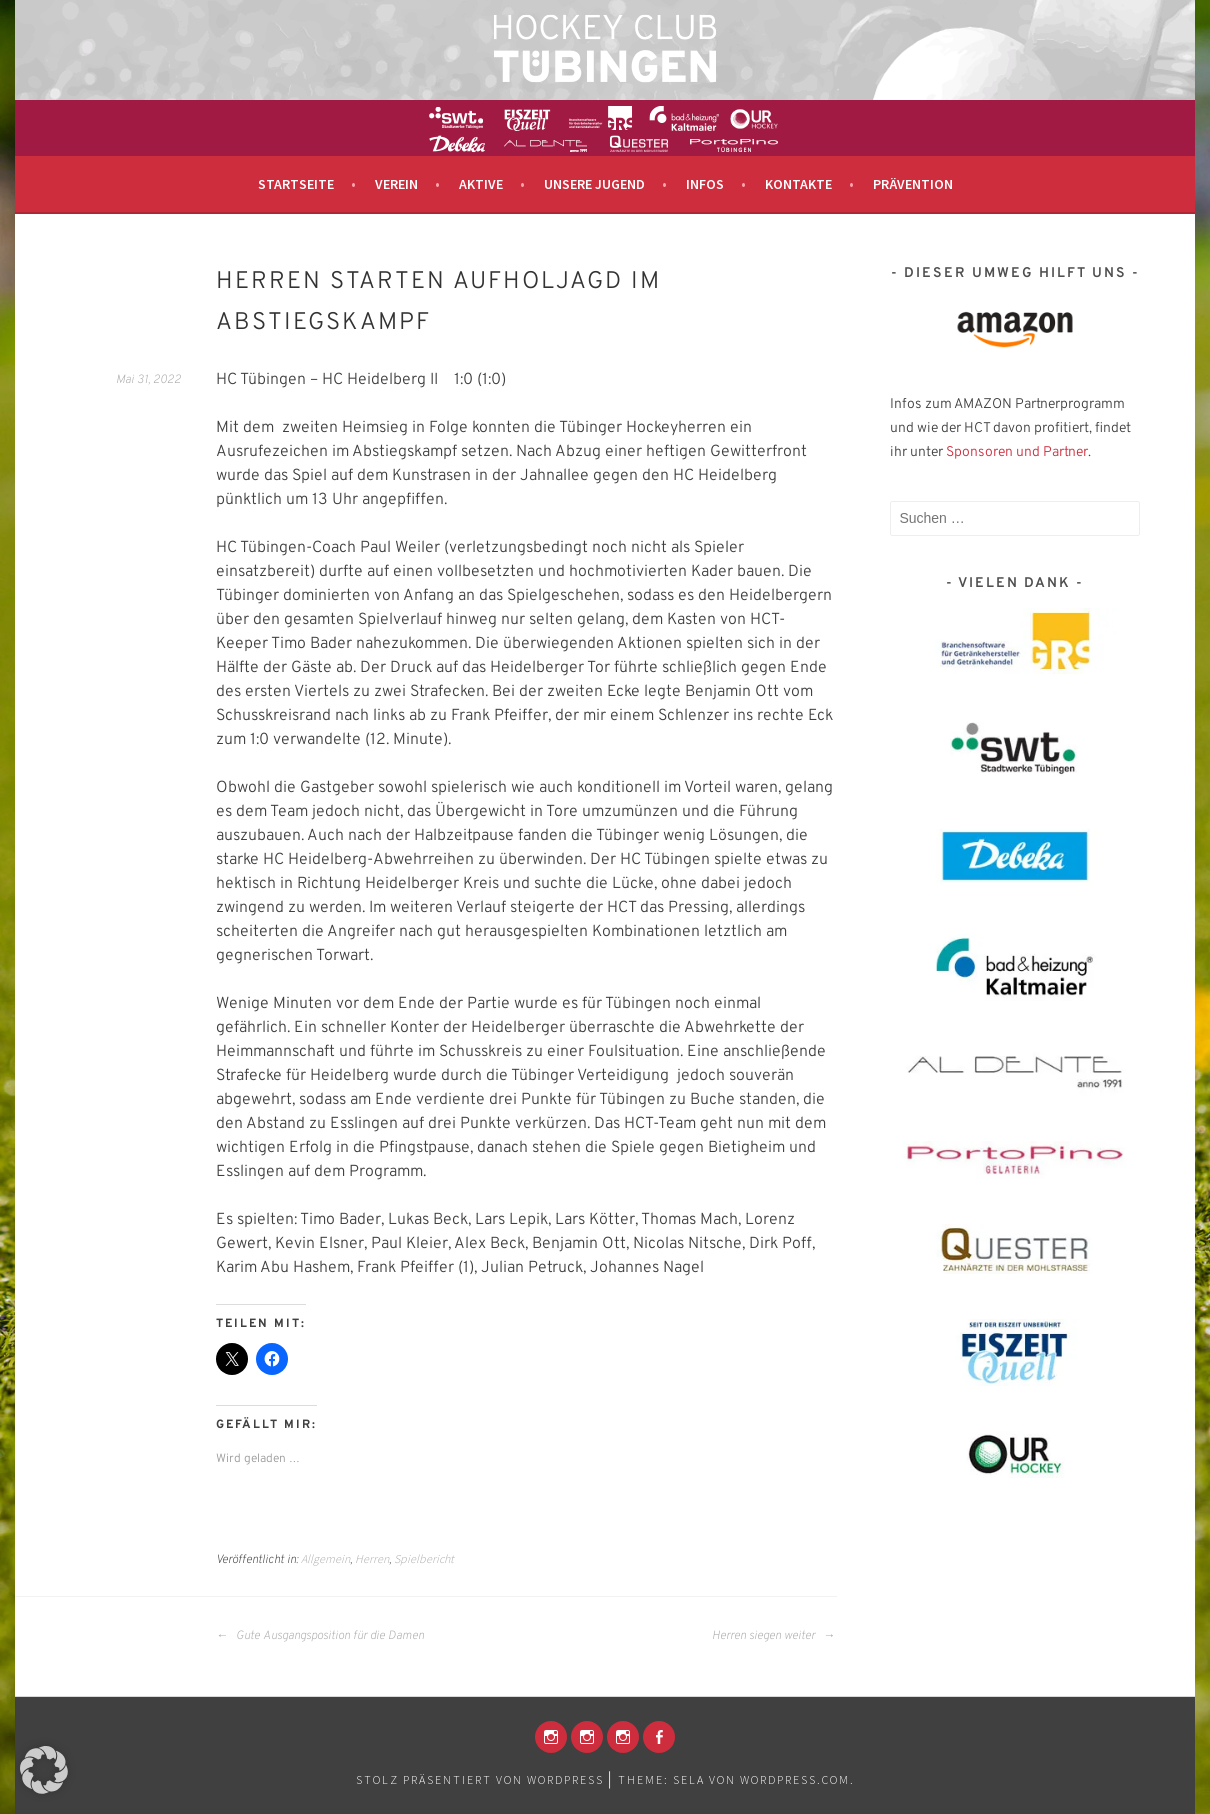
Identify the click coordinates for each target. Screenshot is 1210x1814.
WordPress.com (795, 1779)
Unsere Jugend (594, 184)
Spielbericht (424, 1558)
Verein (396, 184)
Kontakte (798, 184)
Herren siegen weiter (773, 1636)
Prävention (913, 184)
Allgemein (325, 1558)
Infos (705, 184)
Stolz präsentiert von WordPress (480, 1779)
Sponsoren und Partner (1017, 452)
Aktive (481, 184)
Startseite (296, 184)
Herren (372, 1558)
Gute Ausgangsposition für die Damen (320, 1636)
